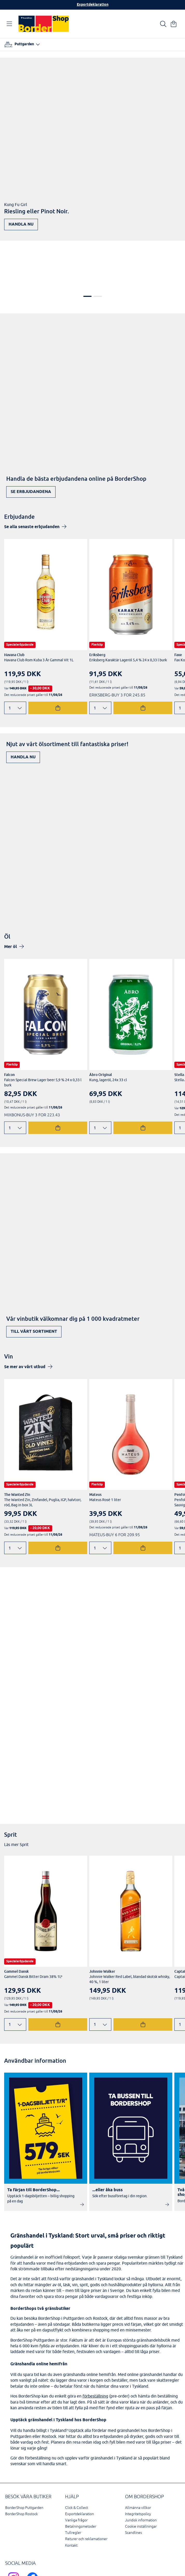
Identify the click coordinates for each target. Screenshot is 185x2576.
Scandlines (133, 2486)
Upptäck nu (24, 1550)
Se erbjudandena (31, 445)
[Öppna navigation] (10, 24)
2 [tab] (98, 250)
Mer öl (10, 900)
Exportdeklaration (92, 4)
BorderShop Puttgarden (24, 2461)
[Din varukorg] (173, 24)
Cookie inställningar (141, 2480)
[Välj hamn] (22, 44)
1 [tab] (87, 250)
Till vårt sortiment (34, 1285)
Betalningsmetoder (80, 2480)
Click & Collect (76, 2461)
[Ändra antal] (15, 661)
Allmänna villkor (138, 2461)
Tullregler (73, 2486)
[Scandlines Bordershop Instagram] (14, 2537)
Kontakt (71, 2499)
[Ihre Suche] (163, 24)
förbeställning (95, 2349)
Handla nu (21, 224)
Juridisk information (141, 2474)
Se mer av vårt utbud (24, 1320)
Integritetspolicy (138, 2467)
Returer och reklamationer (86, 2492)
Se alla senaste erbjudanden (31, 480)
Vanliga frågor (76, 2474)
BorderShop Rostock (21, 2467)
